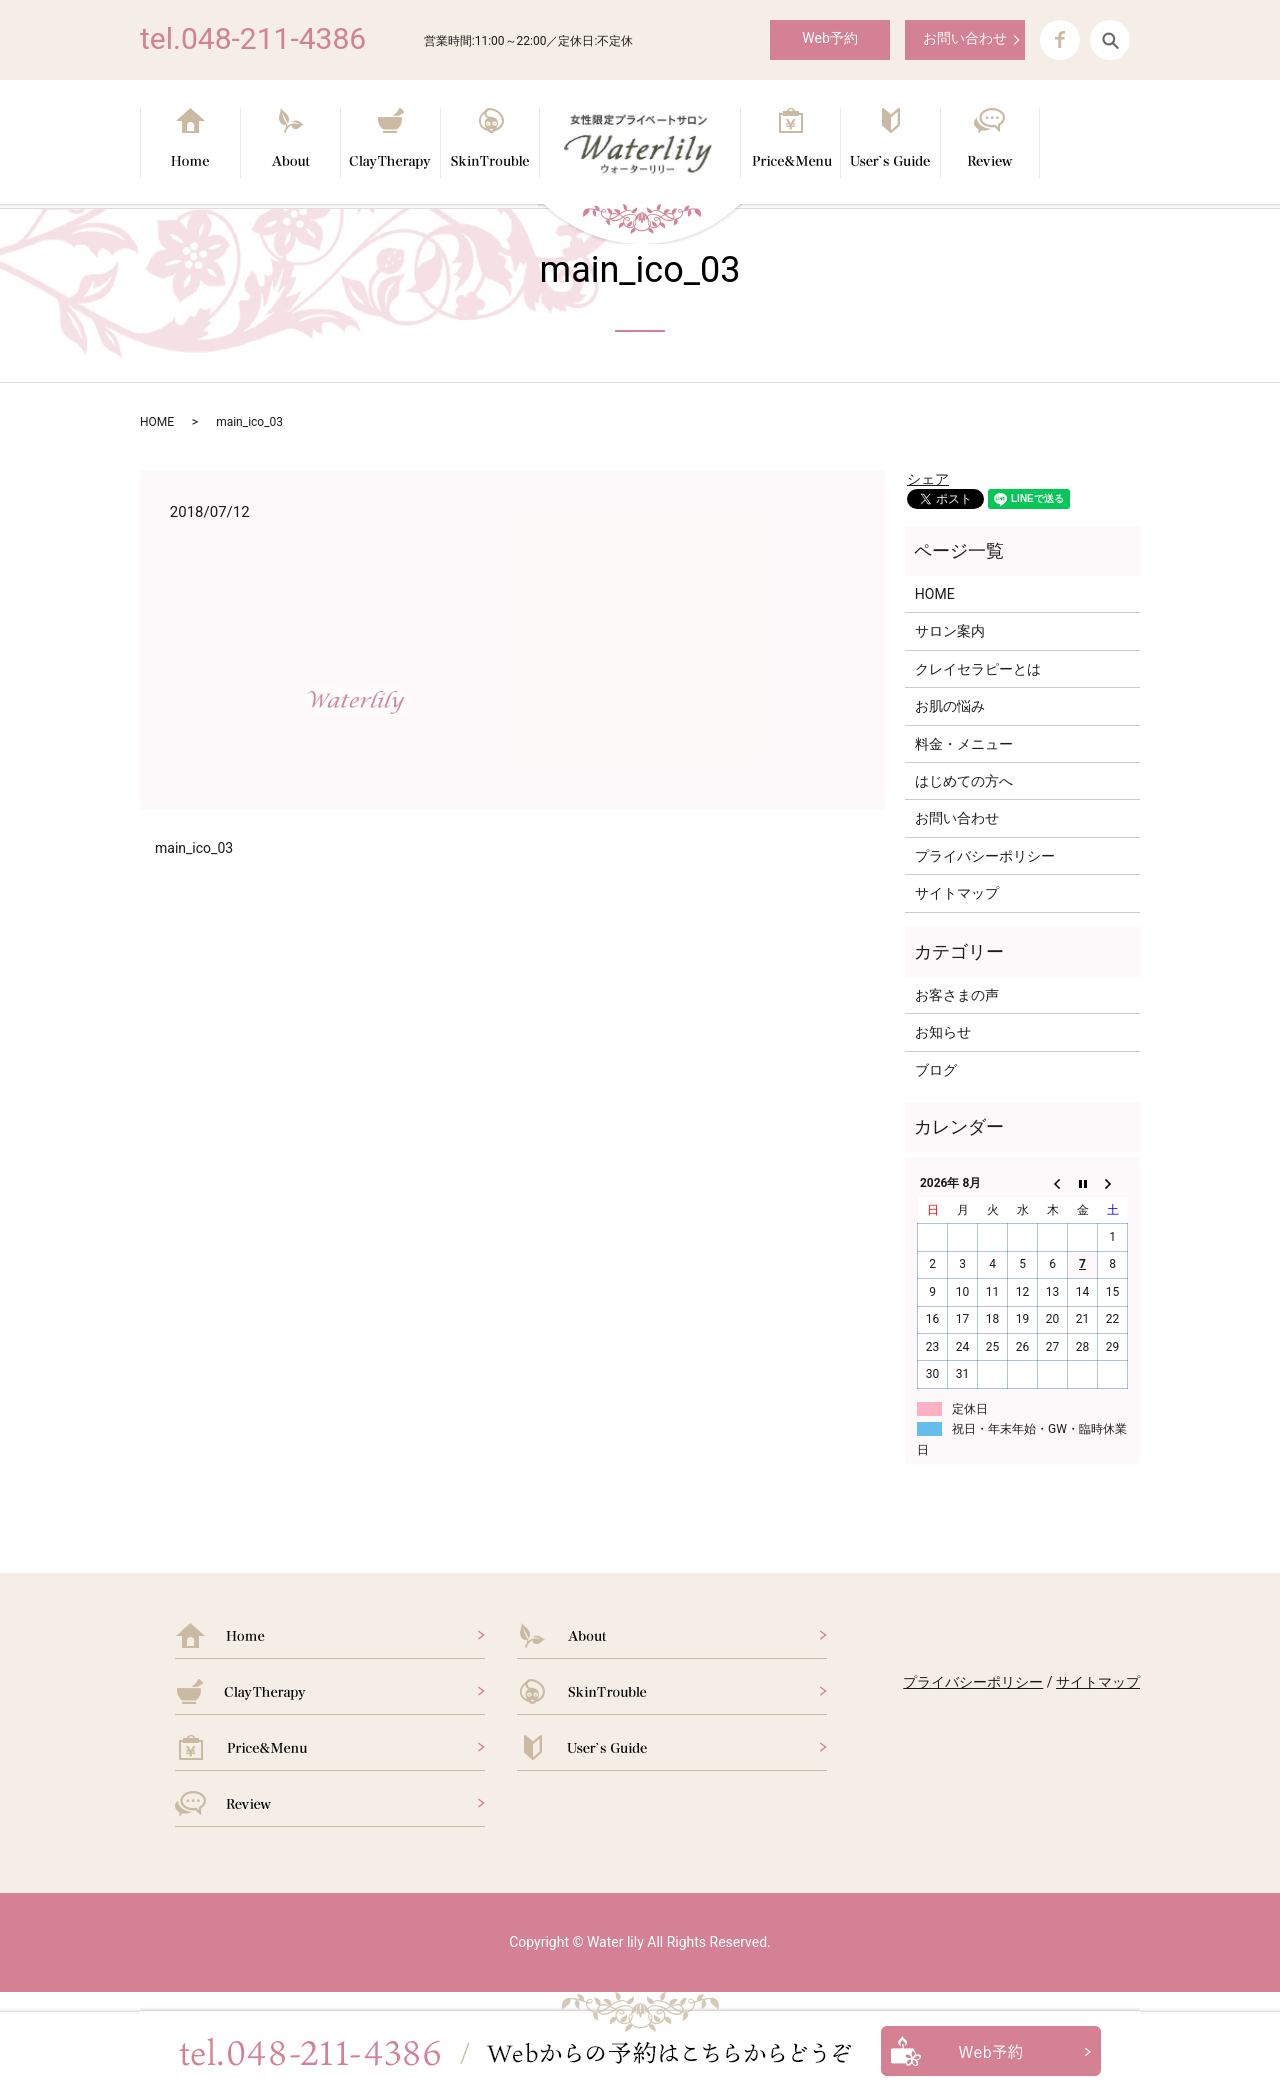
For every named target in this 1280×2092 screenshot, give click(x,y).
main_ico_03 (194, 848)
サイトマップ (957, 893)
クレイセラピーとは (978, 669)
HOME (157, 422)
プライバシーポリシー (985, 856)
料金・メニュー (964, 744)
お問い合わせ (965, 38)
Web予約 (830, 38)
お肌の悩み (950, 706)
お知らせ (943, 1032)
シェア (928, 479)
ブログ (936, 1070)
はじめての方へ (964, 781)
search (1110, 40)
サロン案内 (950, 631)
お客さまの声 (957, 995)
